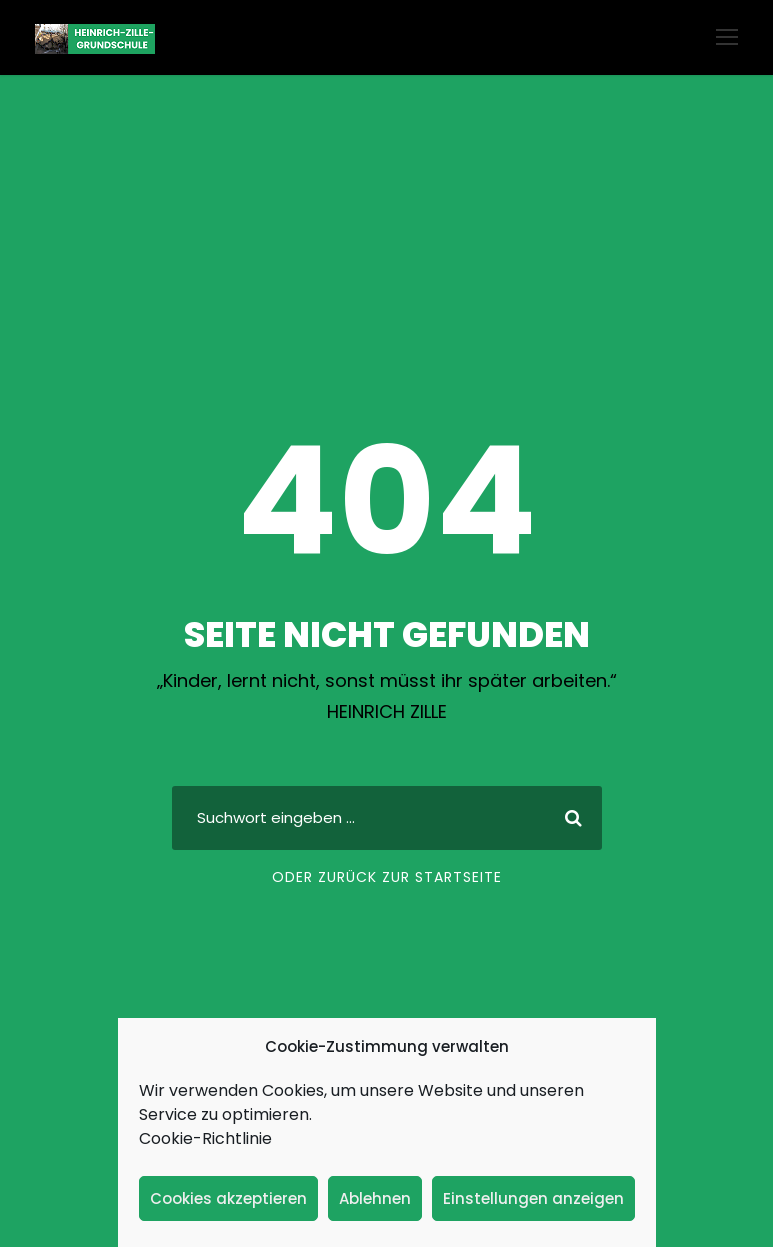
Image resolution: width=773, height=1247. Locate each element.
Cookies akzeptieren (228, 1198)
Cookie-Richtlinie (205, 1138)
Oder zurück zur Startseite (387, 877)
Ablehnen (375, 1198)
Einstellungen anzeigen (533, 1198)
